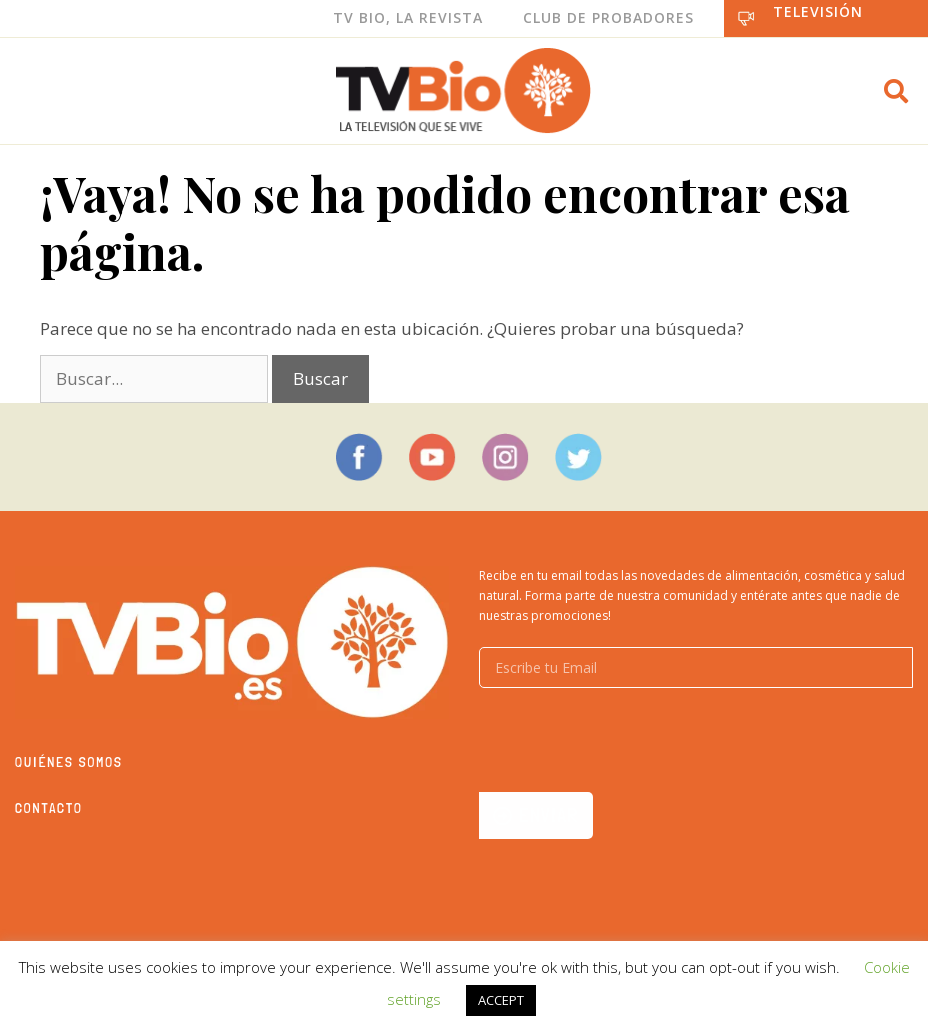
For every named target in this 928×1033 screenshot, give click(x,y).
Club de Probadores (608, 17)
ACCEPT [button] (501, 1000)
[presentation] (631, 740)
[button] (896, 91)
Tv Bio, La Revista (408, 17)
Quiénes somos (69, 762)
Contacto (49, 808)
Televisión (818, 11)
